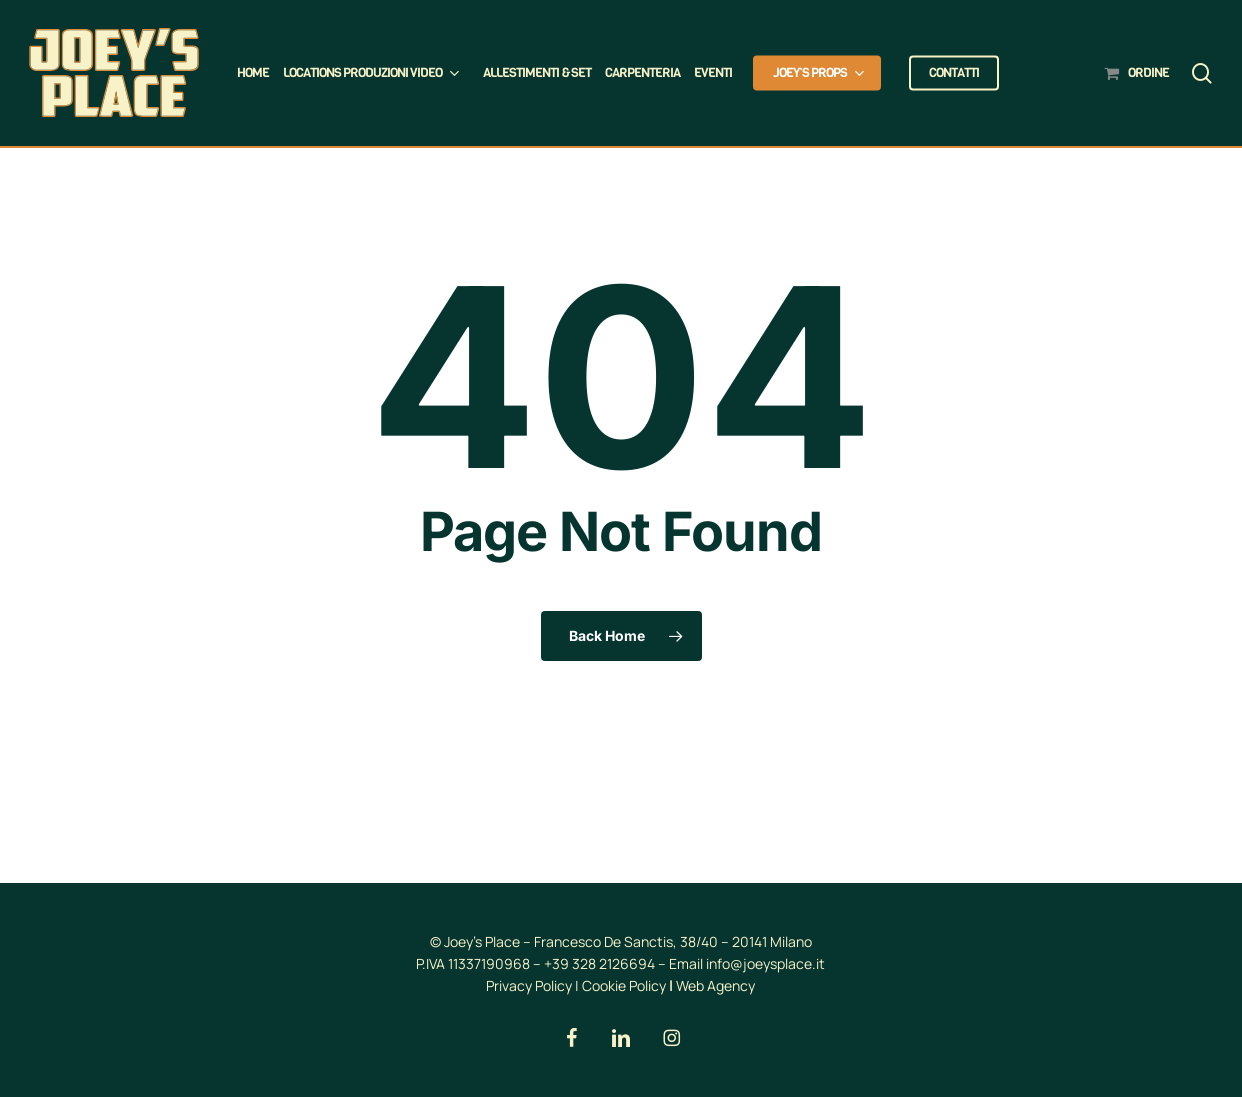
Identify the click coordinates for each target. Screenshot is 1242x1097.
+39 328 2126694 (599, 963)
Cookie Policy (624, 985)
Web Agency (715, 985)
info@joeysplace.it (765, 963)
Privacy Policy (529, 985)
